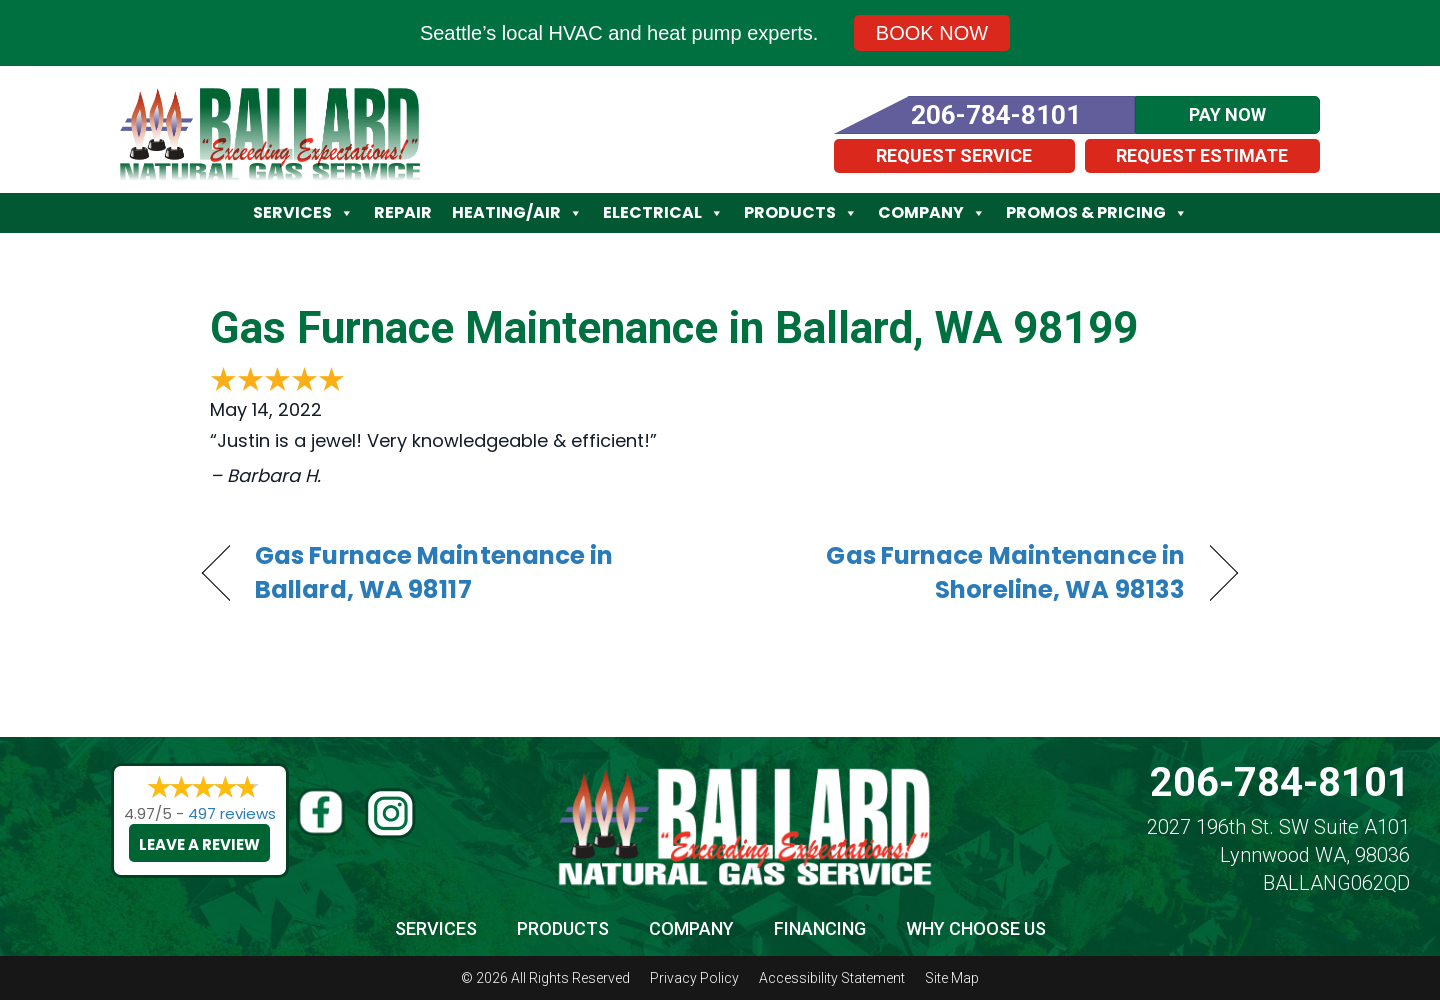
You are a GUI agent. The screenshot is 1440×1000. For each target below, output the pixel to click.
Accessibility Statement (832, 978)
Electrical (663, 213)
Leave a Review (199, 844)
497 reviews (232, 813)
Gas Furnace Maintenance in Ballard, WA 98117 (434, 573)
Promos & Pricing (1097, 213)
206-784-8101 (1280, 782)
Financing (820, 928)
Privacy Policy (694, 978)
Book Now (932, 33)
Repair (403, 212)
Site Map (952, 978)
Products (801, 213)
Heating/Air (517, 213)
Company (932, 213)
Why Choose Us (976, 928)
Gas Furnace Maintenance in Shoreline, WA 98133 (968, 573)
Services (303, 213)
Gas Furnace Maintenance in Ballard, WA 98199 (674, 328)
